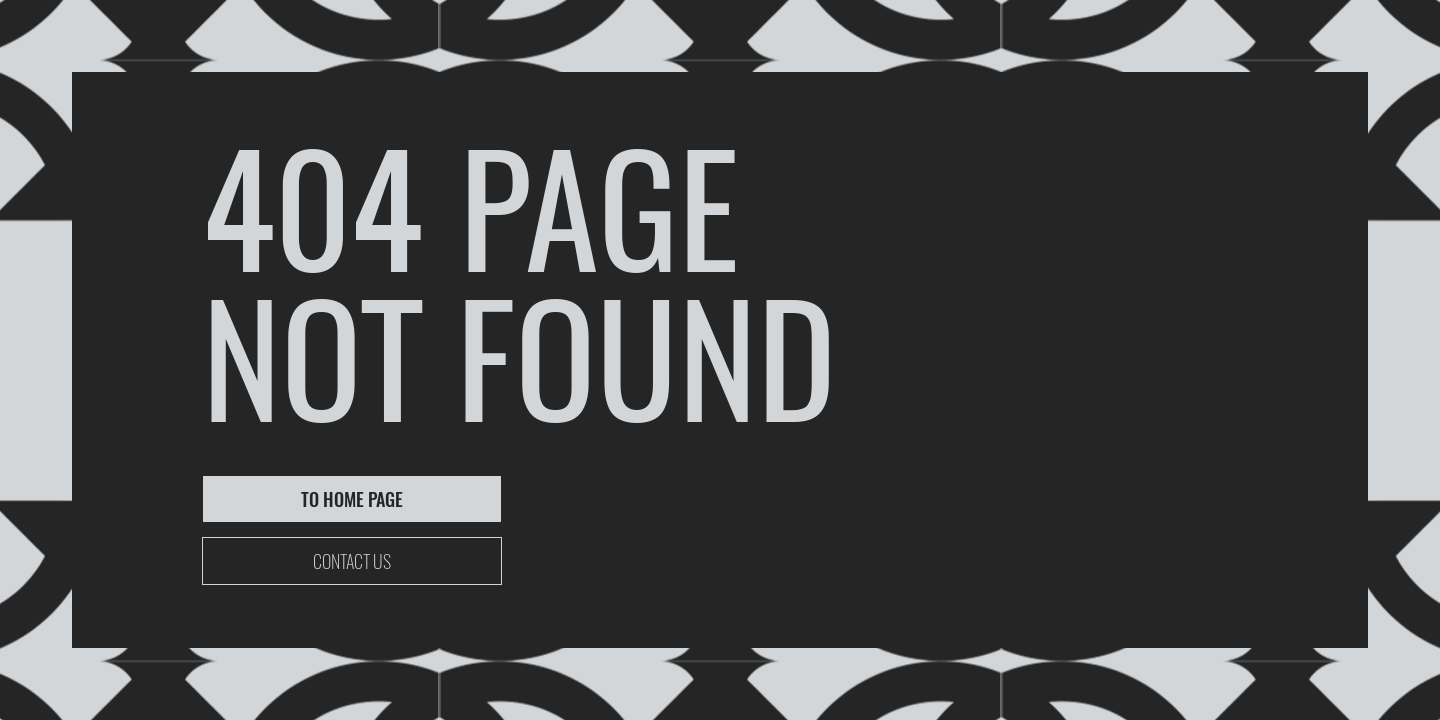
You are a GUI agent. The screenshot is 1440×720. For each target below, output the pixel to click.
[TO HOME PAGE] (352, 499)
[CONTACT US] (352, 561)
